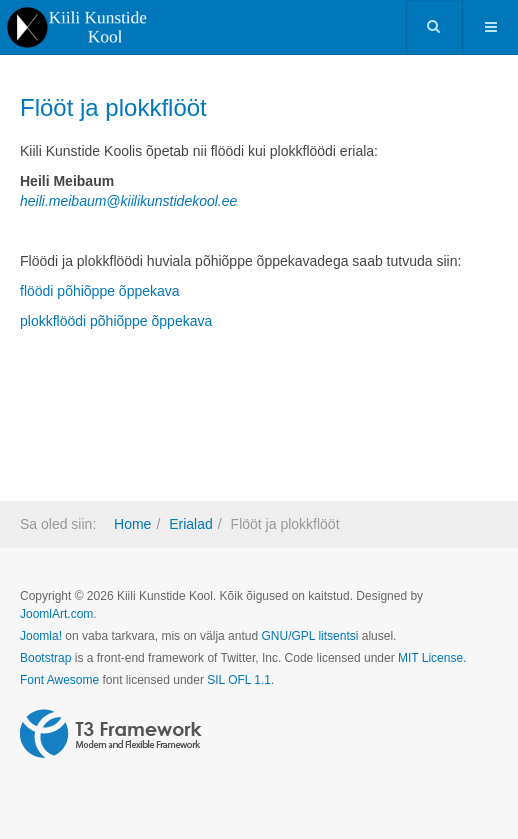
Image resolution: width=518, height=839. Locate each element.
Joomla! (41, 636)
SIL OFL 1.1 (239, 680)
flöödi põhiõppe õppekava (100, 291)
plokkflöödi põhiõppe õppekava (116, 321)
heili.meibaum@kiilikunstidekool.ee (128, 201)
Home (132, 524)
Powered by (111, 734)
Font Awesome (59, 680)
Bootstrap (45, 658)
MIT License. (432, 658)
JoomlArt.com (56, 614)
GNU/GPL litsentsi (309, 636)
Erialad (191, 524)
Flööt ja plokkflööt (113, 107)
